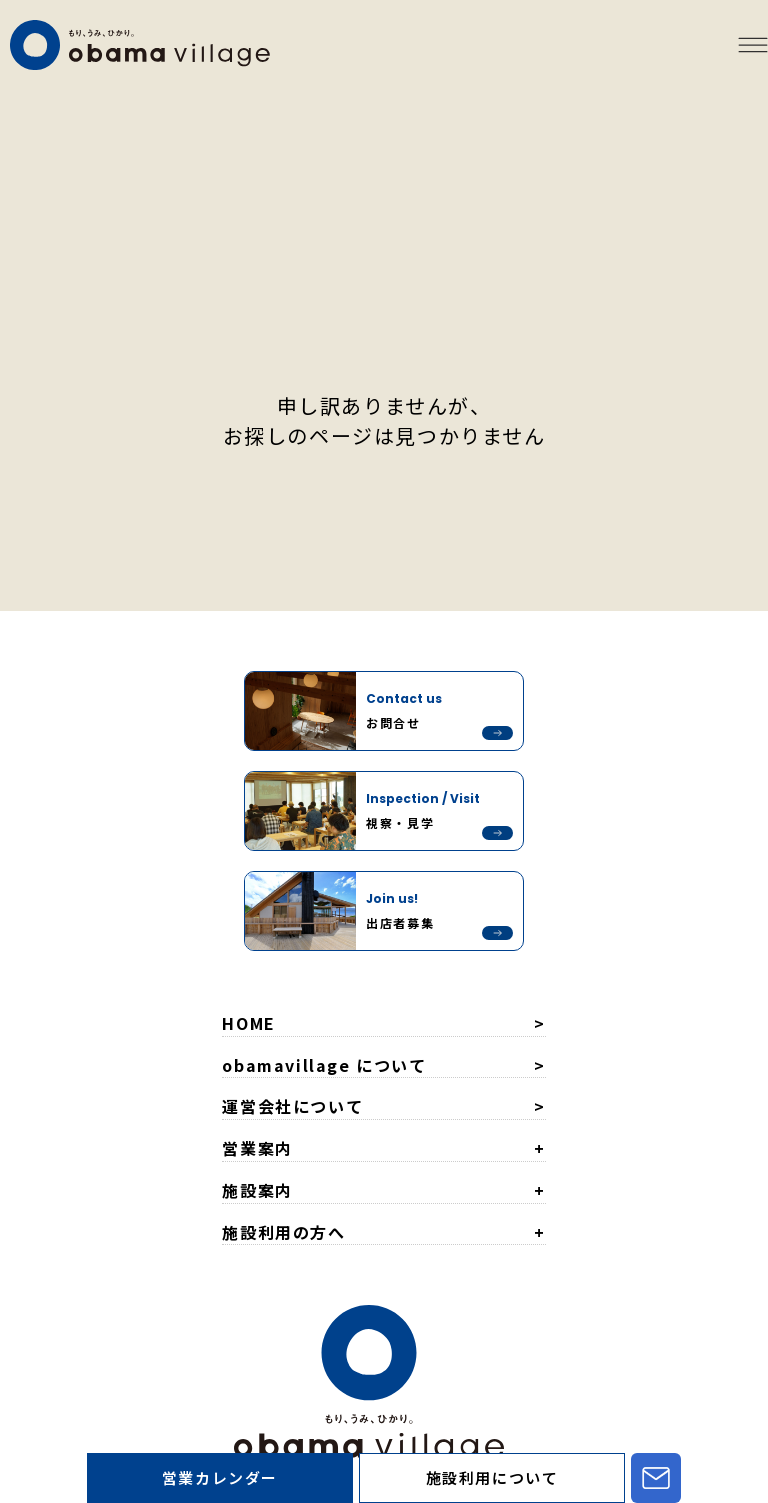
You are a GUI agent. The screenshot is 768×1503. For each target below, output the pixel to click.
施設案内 (257, 1190)
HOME (248, 1023)
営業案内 (257, 1148)
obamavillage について (324, 1065)
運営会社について (292, 1106)
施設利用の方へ (283, 1232)
